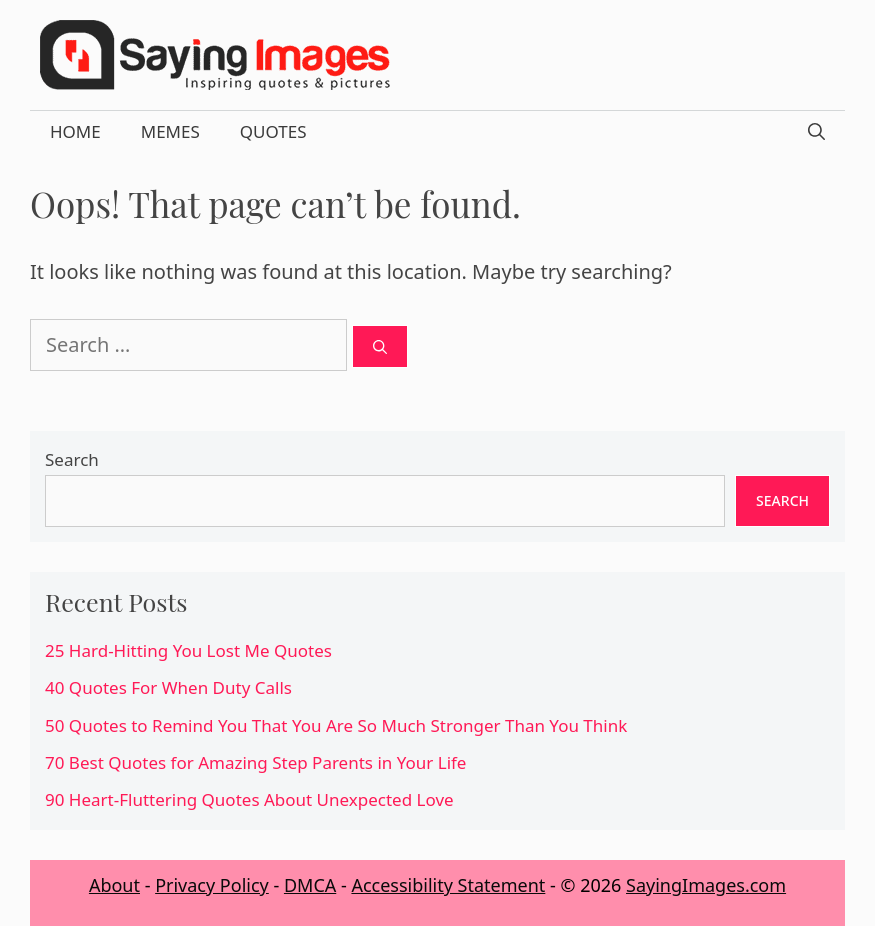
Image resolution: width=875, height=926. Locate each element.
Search (72, 459)
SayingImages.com (706, 885)
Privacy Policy (212, 885)
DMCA (310, 885)
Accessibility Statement (448, 885)
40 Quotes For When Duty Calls (168, 687)
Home (75, 131)
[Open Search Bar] (816, 132)
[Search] (380, 346)
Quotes (273, 131)
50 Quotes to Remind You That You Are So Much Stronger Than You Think (336, 725)
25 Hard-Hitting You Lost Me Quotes (188, 650)
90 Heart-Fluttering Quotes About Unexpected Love (249, 799)
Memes (170, 131)
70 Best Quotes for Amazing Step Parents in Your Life (255, 762)
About (114, 885)
